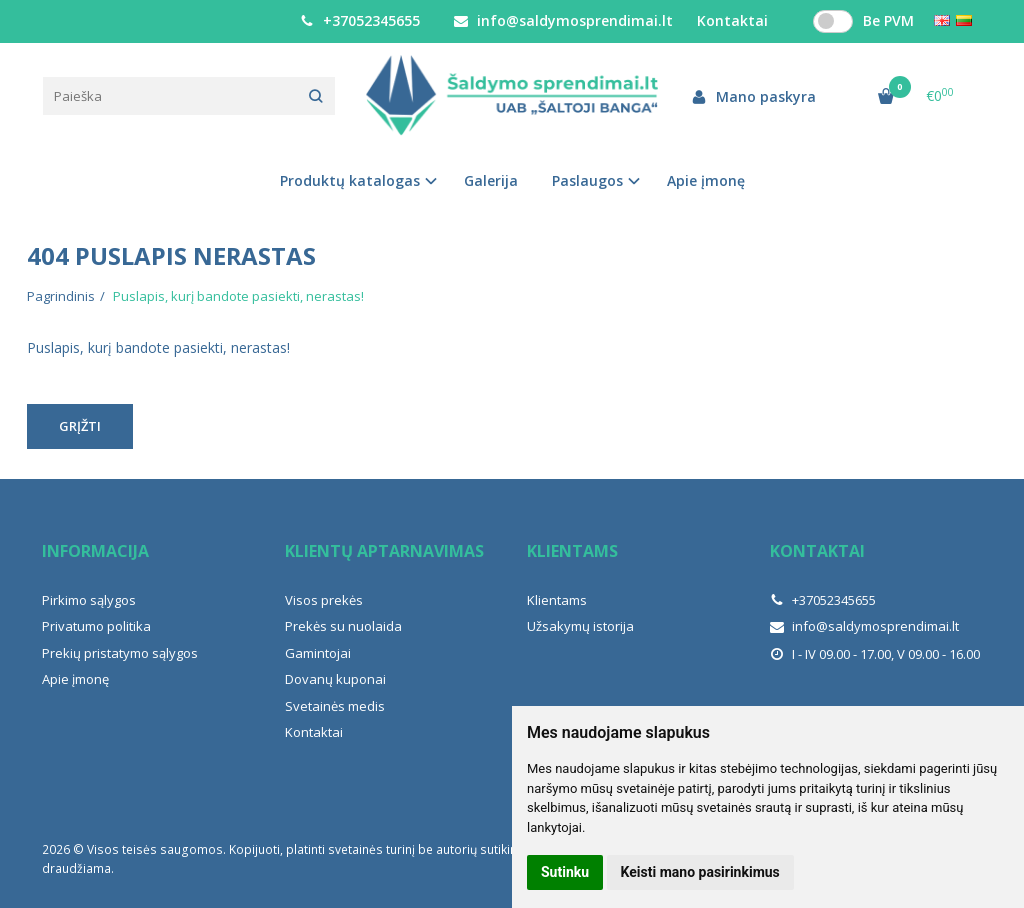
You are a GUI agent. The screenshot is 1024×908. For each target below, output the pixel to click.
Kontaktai (314, 732)
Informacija (95, 551)
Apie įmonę (706, 180)
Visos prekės (324, 600)
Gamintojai (318, 653)
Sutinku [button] (565, 872)
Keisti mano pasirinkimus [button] (700, 872)
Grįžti (80, 426)
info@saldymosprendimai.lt (563, 20)
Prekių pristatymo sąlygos (120, 653)
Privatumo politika (96, 626)
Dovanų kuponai (335, 679)
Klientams (572, 551)
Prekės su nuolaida (343, 626)
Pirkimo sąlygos (89, 600)
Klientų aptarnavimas (384, 551)
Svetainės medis (335, 706)
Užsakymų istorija (580, 626)
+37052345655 (360, 20)
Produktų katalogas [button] (350, 180)
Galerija (491, 180)
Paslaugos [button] (587, 180)
